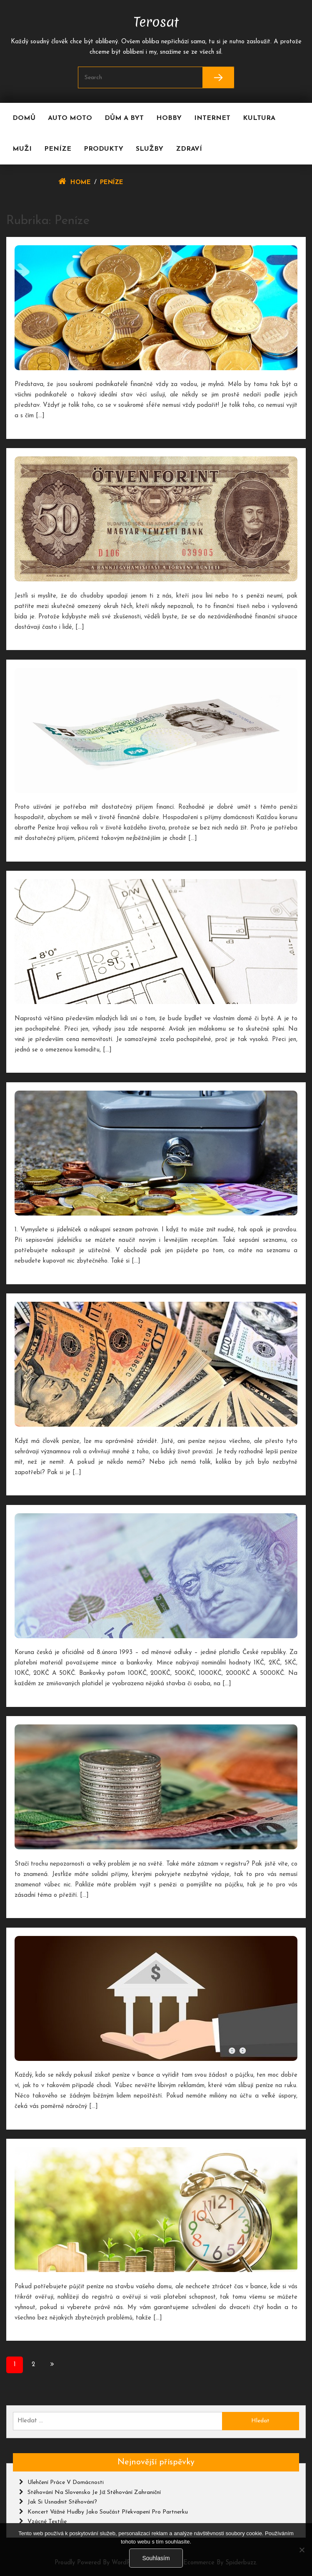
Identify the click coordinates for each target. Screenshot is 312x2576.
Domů (23, 118)
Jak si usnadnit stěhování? (62, 2502)
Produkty (103, 149)
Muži (22, 149)
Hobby (169, 118)
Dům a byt (124, 118)
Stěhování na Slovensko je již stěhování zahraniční (94, 2492)
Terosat (156, 20)
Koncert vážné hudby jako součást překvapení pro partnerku (107, 2512)
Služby (149, 149)
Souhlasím (156, 2558)
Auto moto (70, 118)
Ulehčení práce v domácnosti (65, 2482)
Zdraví (189, 149)
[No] (301, 2550)
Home (80, 182)
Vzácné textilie (47, 2522)
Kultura (259, 118)
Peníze (57, 149)
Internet (212, 118)
